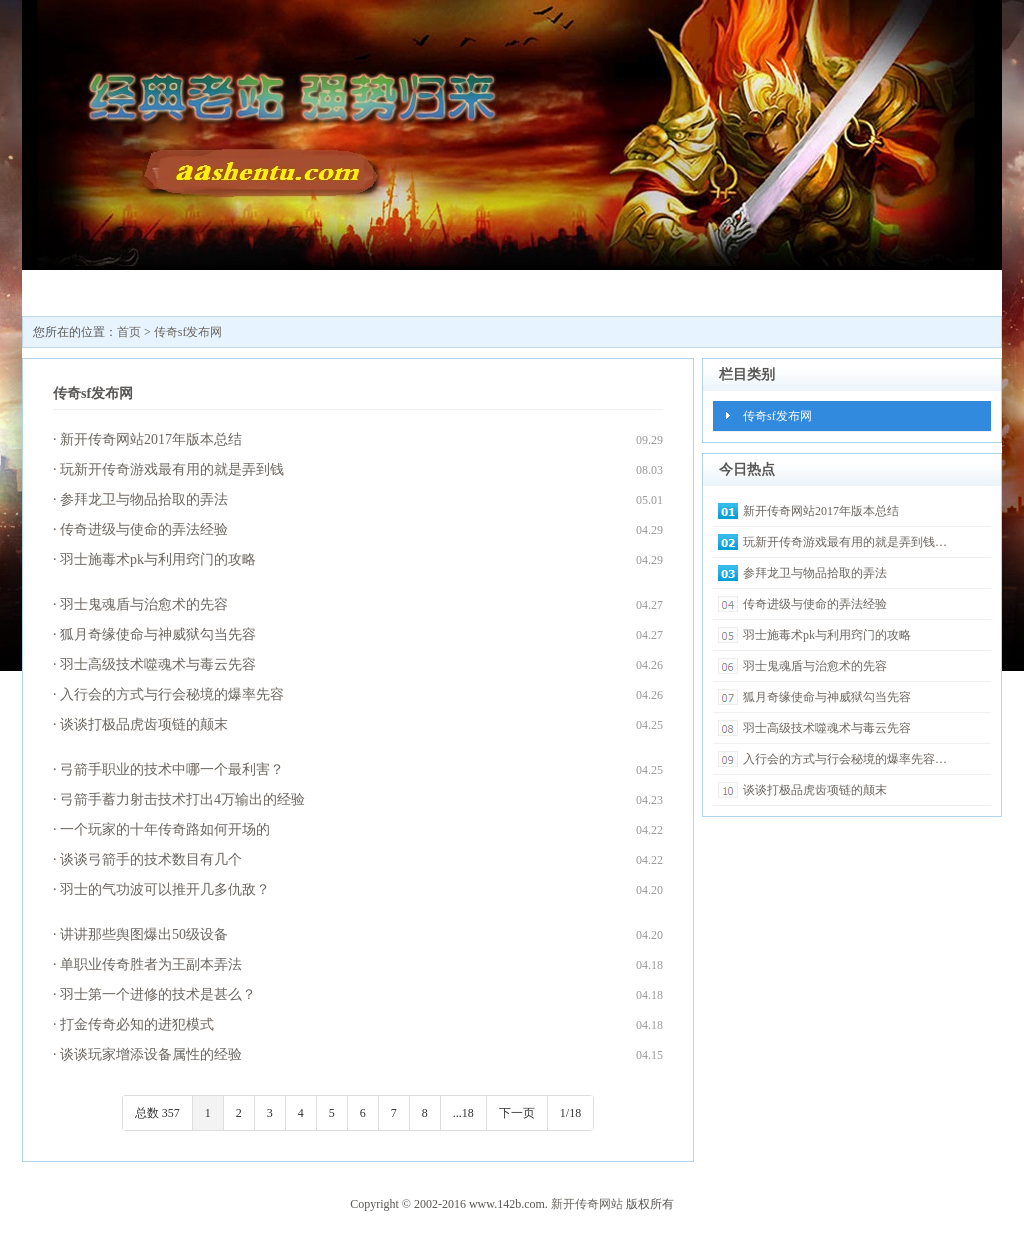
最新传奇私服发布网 (443, 297)
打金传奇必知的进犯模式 (137, 1024)
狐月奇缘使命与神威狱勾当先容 (158, 634)
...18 (463, 1113)
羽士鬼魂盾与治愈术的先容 (144, 604)
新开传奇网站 (587, 1204)
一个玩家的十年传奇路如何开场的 (165, 829)
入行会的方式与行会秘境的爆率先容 (172, 694)
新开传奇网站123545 (203, 297)
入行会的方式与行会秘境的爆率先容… (845, 759)
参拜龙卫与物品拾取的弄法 (144, 499)
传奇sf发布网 (323, 290)
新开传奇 (83, 290)
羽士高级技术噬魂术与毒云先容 (158, 664)
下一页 (517, 1113)
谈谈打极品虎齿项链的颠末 (144, 724)
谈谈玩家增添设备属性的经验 (151, 1054)
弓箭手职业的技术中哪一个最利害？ (172, 769)
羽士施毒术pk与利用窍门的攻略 (158, 559)
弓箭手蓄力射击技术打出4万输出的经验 (182, 799)
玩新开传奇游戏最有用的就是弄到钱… (845, 542)
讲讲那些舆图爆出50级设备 (144, 934)
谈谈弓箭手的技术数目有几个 (151, 859)
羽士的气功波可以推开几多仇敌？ (165, 889)
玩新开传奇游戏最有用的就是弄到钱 (172, 469)
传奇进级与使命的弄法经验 (144, 529)
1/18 (570, 1113)
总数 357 (157, 1113)
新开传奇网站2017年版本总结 (151, 439)
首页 (129, 332)
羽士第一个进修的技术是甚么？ (158, 994)
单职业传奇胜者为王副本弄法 (151, 964)
